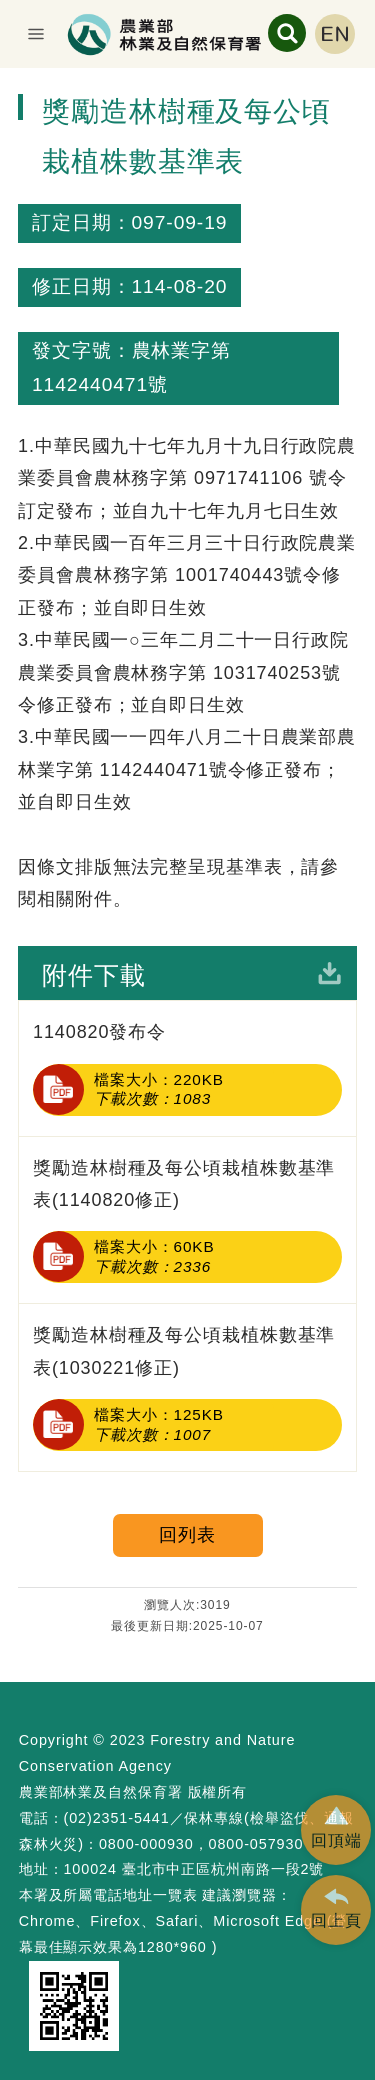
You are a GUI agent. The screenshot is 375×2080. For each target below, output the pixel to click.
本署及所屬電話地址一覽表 (108, 1895)
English (335, 34)
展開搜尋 (287, 33)
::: (9, 84)
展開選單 (36, 34)
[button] (336, 1830)
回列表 (187, 1535)
